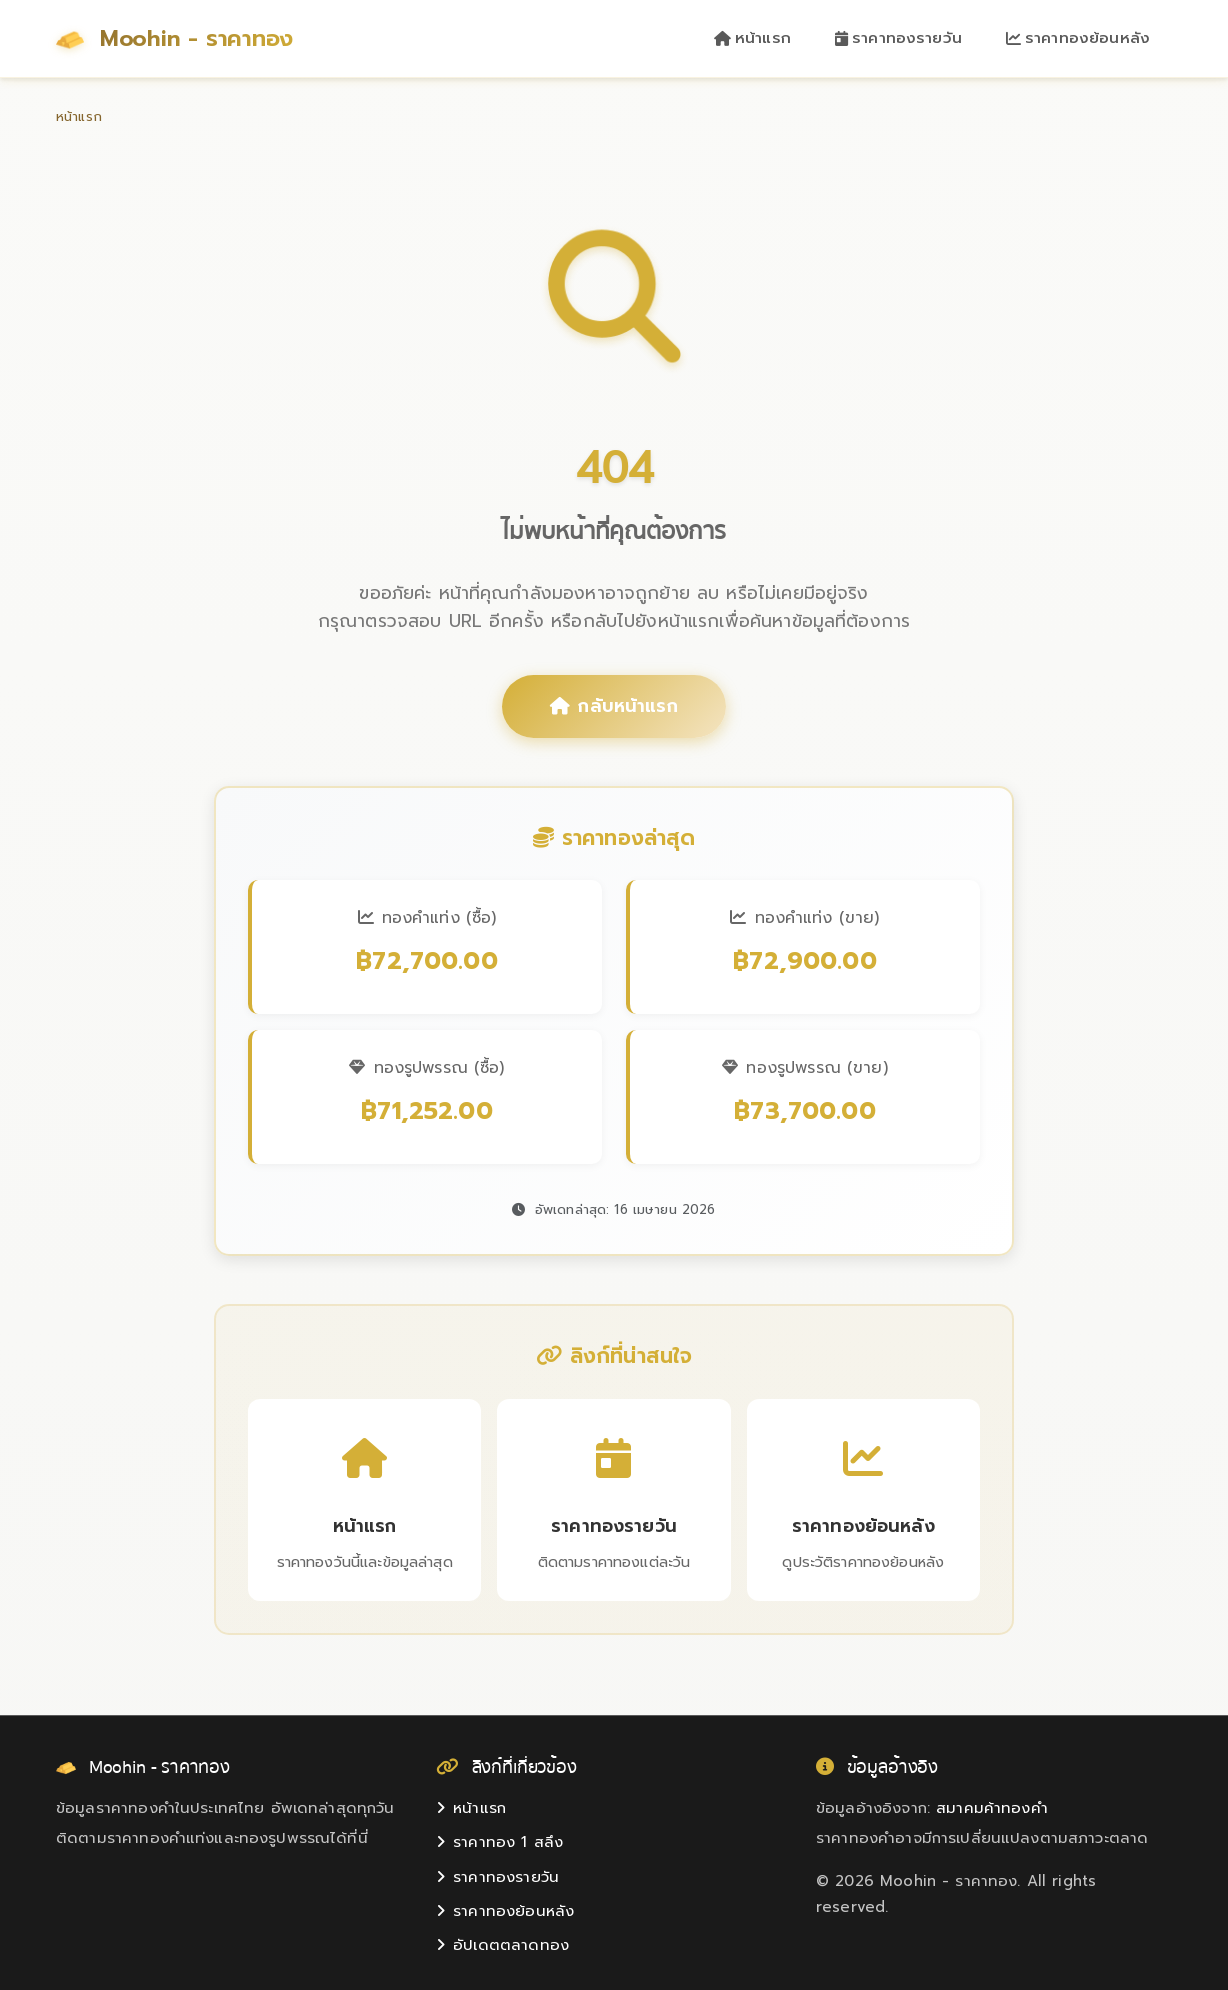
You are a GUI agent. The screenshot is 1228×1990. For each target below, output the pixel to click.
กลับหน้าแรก (614, 706)
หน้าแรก (752, 38)
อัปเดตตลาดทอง (502, 1945)
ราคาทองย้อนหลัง (1078, 38)
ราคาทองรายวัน (898, 38)
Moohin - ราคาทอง (174, 38)
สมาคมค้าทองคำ (992, 1808)
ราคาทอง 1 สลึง (499, 1842)
